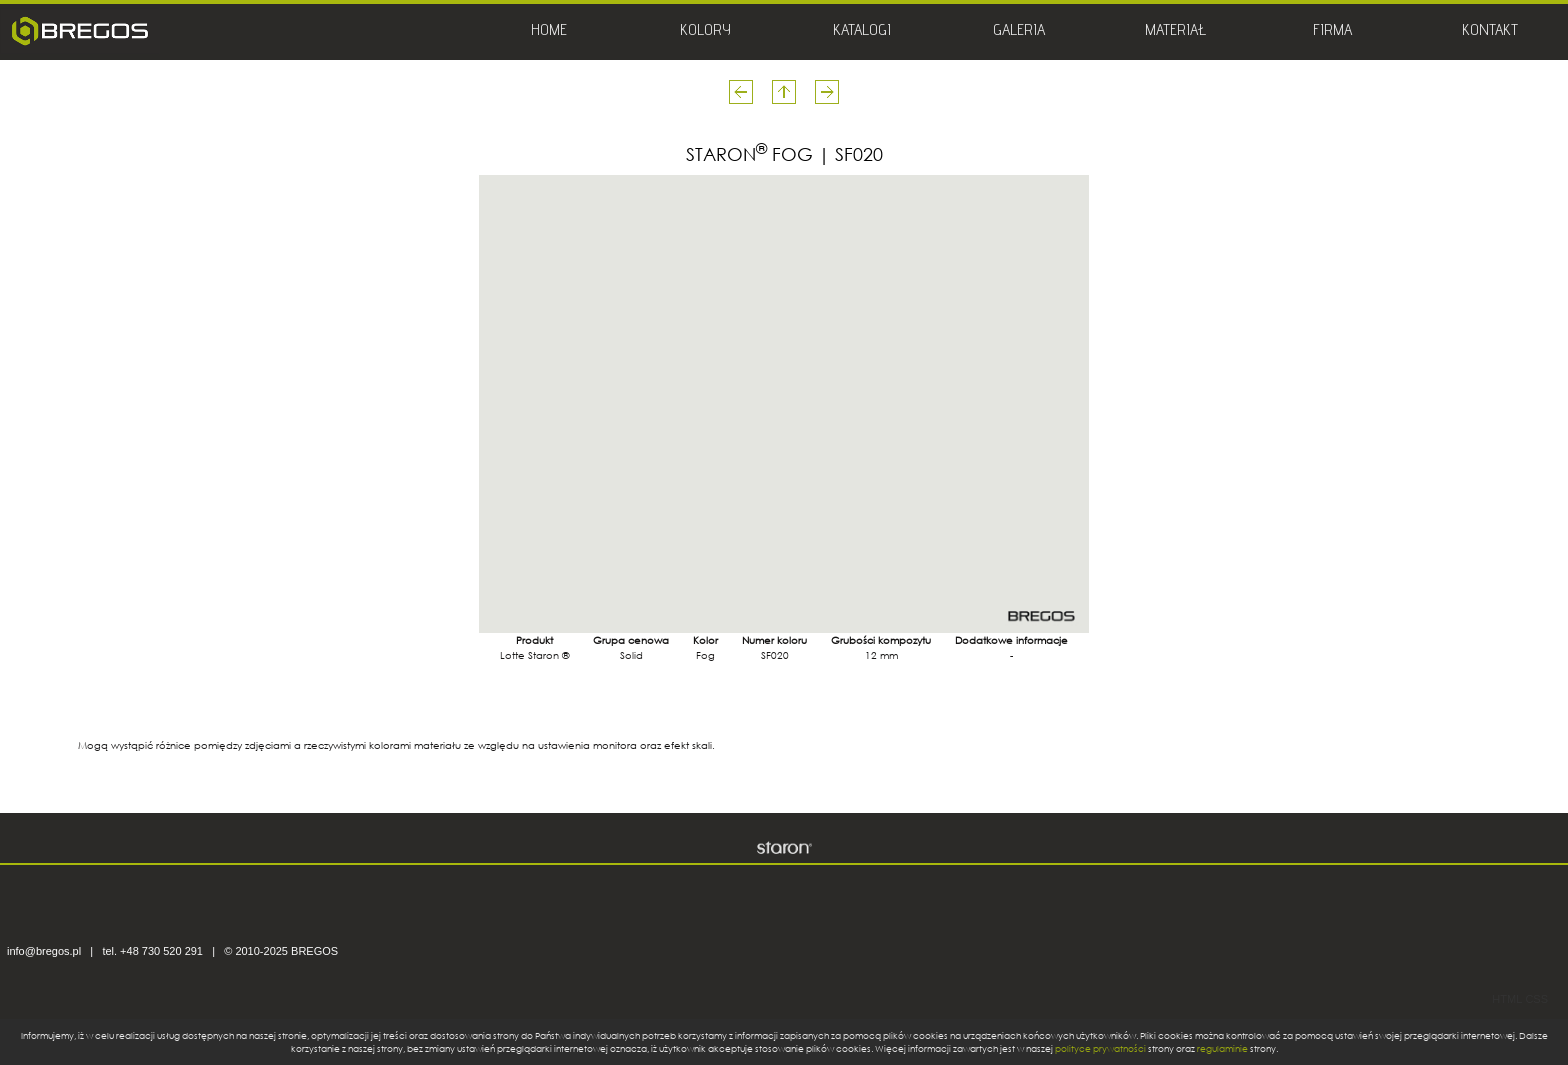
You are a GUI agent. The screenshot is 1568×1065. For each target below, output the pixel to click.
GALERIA (1019, 32)
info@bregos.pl (44, 951)
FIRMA (1332, 32)
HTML (1507, 999)
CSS (1536, 999)
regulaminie (1222, 1048)
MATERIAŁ (1175, 32)
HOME (549, 32)
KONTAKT (1490, 32)
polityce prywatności (1100, 1048)
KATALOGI (862, 32)
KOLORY (705, 32)
